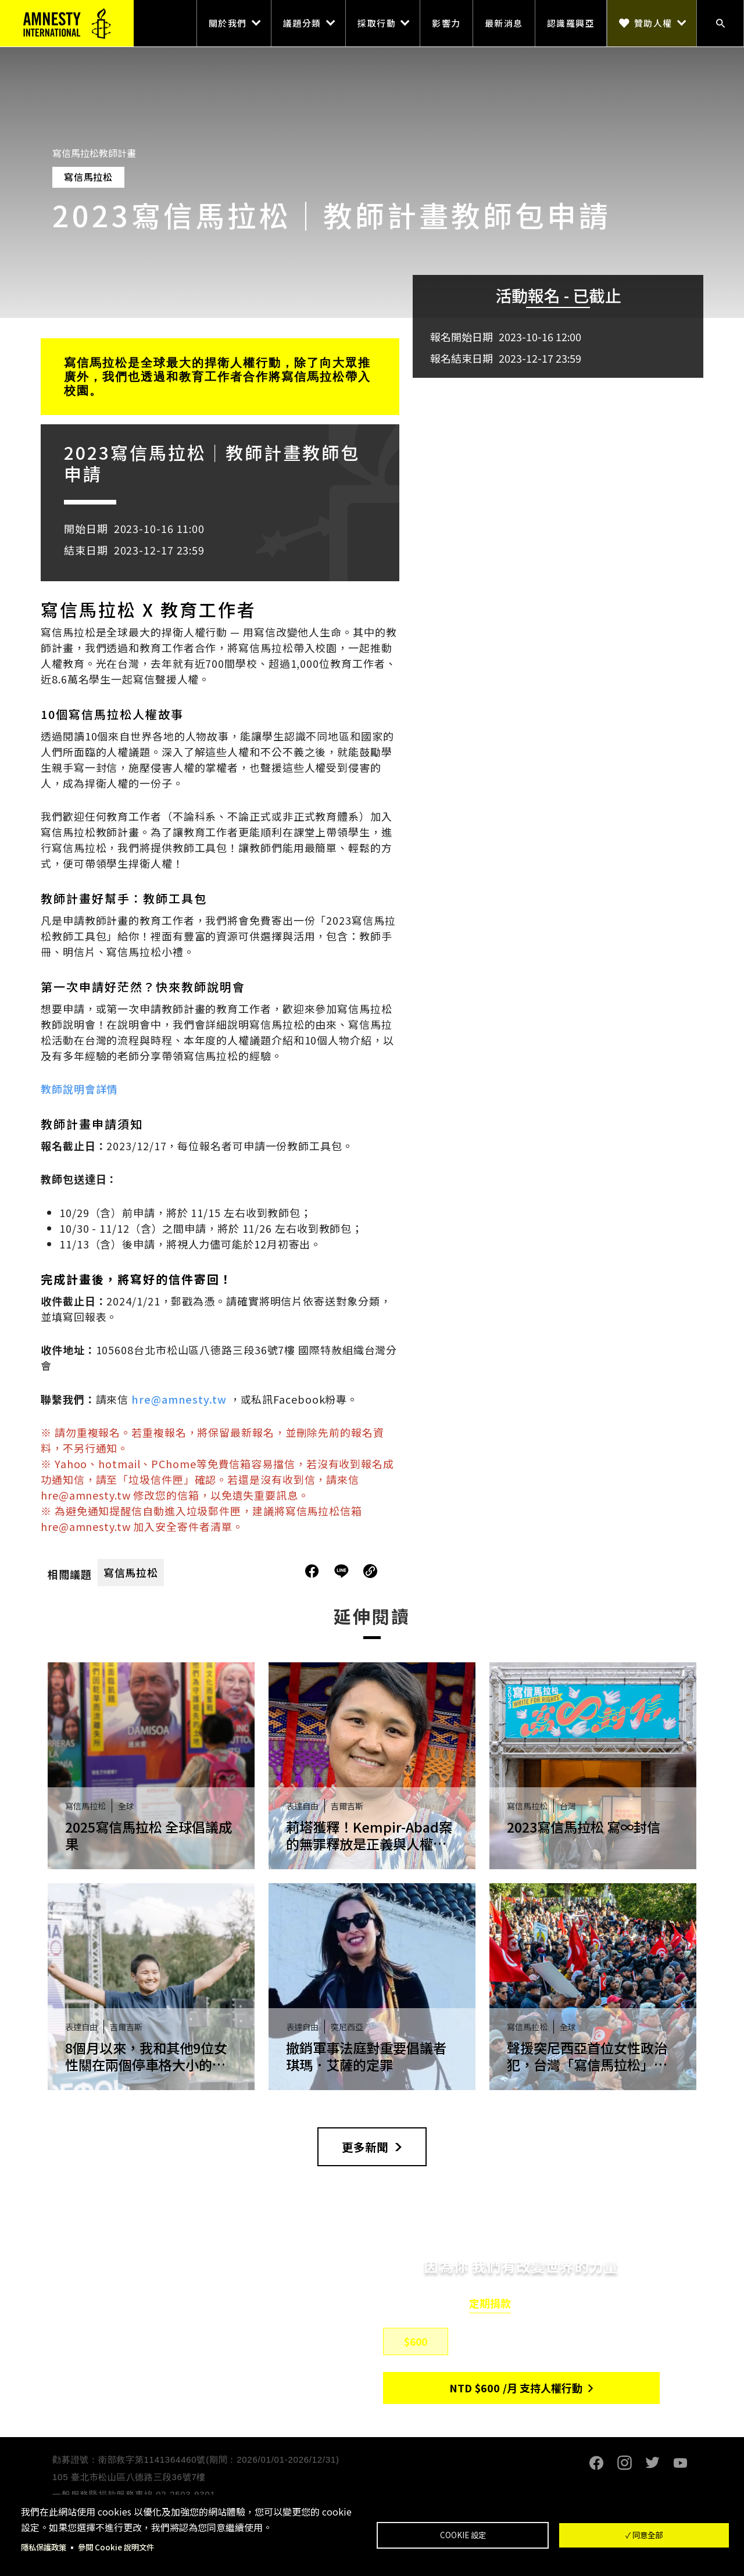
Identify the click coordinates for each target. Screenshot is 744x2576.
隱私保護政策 (45, 2547)
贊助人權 (653, 23)
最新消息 (504, 23)
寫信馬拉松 (131, 1572)
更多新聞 (365, 2146)
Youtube (680, 2463)
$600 (415, 2341)
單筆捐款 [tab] (553, 2304)
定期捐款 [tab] (490, 2304)
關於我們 (228, 23)
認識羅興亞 (571, 23)
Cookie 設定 (463, 2535)
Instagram (624, 2463)
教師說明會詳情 (79, 1088)
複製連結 (370, 1571)
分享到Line (343, 1571)
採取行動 (376, 23)
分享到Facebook (312, 1571)
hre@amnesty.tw (179, 1399)
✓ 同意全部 (644, 2535)
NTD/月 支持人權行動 (515, 2388)
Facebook (596, 2463)
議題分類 (302, 23)
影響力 (446, 23)
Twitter (652, 2463)
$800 (486, 2341)
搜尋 (720, 23)
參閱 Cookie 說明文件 (121, 2547)
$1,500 (556, 2341)
